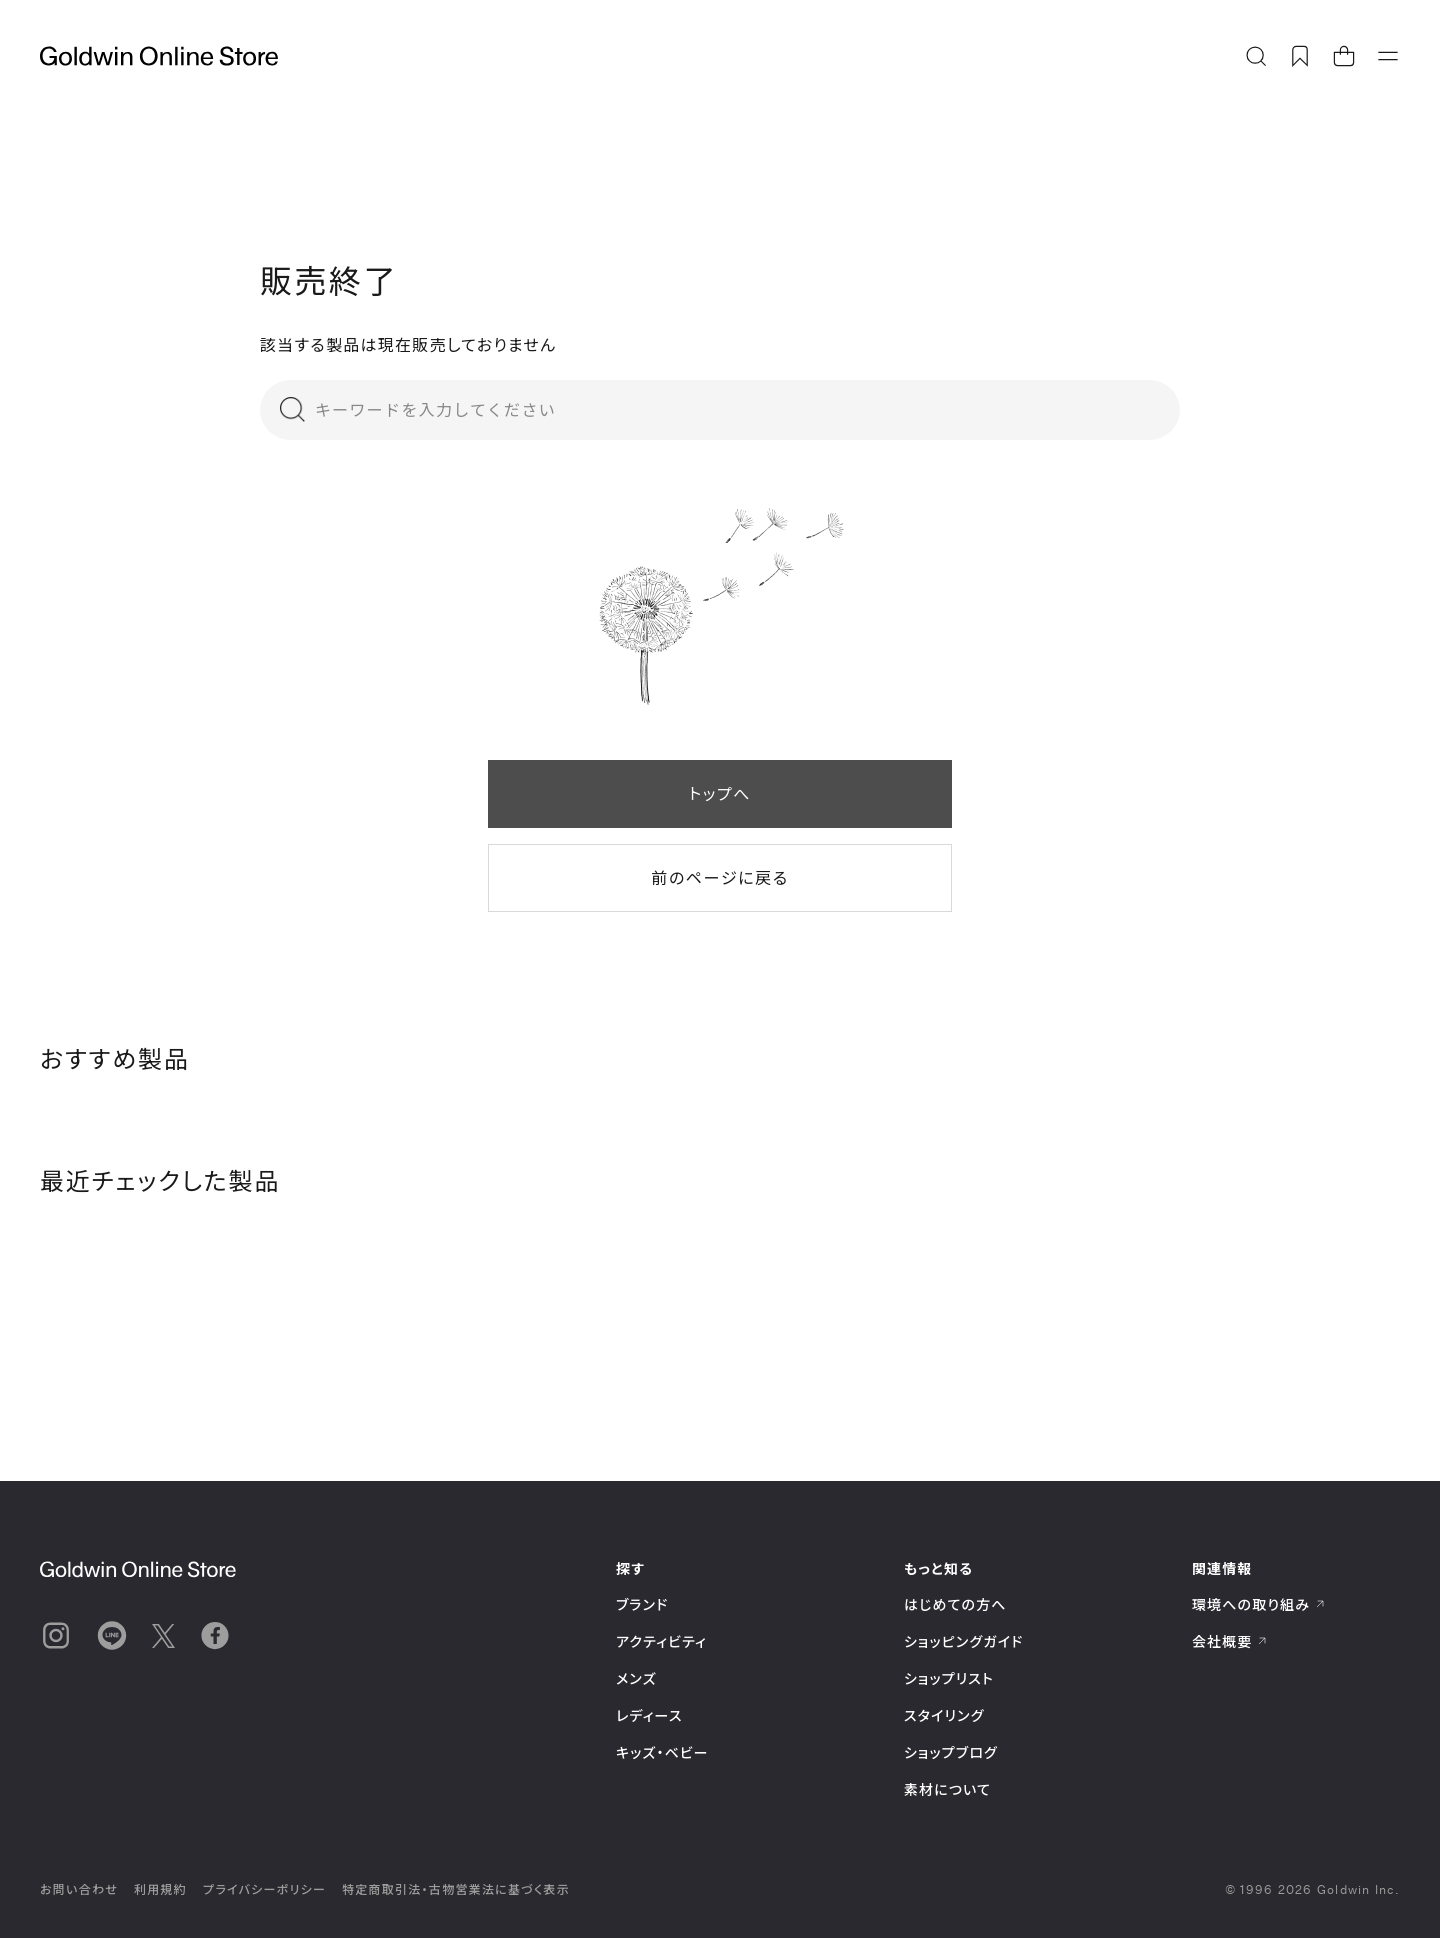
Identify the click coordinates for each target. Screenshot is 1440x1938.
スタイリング (944, 1715)
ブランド (642, 1604)
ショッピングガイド (963, 1641)
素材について (947, 1789)
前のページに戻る (719, 877)
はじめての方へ (955, 1604)
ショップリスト (949, 1678)
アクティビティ (661, 1641)
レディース (649, 1715)
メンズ (636, 1678)
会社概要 (1230, 1641)
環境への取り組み (1259, 1604)
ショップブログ (951, 1752)
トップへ (720, 793)
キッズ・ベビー (662, 1752)
